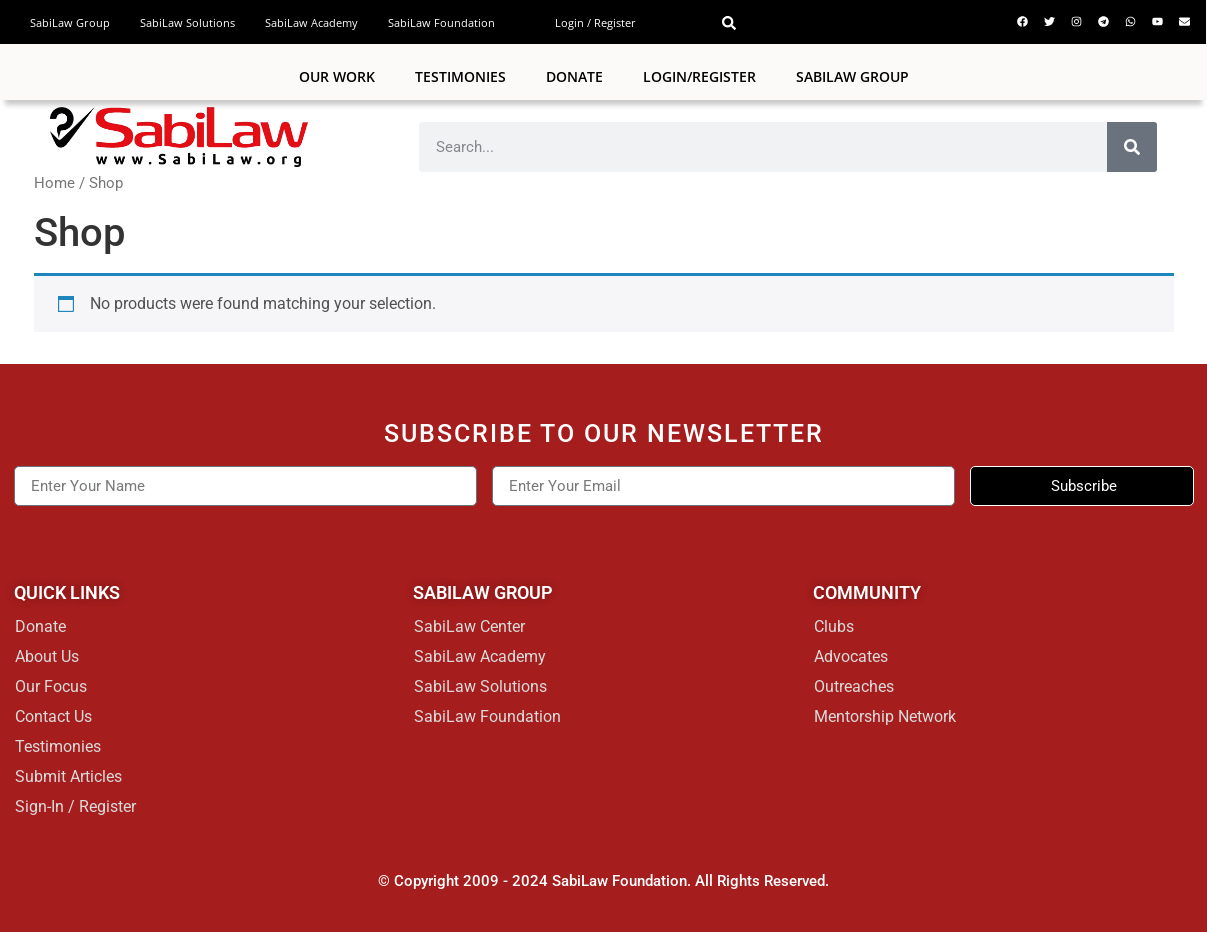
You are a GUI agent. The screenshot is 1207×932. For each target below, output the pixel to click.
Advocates (851, 656)
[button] (729, 23)
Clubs (834, 626)
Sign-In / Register (75, 806)
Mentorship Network (885, 716)
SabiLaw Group (70, 22)
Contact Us (53, 716)
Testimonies (460, 76)
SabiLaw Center (469, 626)
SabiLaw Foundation (441, 22)
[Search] (1132, 147)
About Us (47, 656)
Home (54, 183)
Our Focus (51, 686)
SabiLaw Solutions (187, 22)
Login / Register (595, 22)
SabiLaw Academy (311, 22)
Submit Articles (68, 776)
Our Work (337, 76)
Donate (574, 76)
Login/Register (699, 76)
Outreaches (854, 686)
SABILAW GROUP (852, 76)
